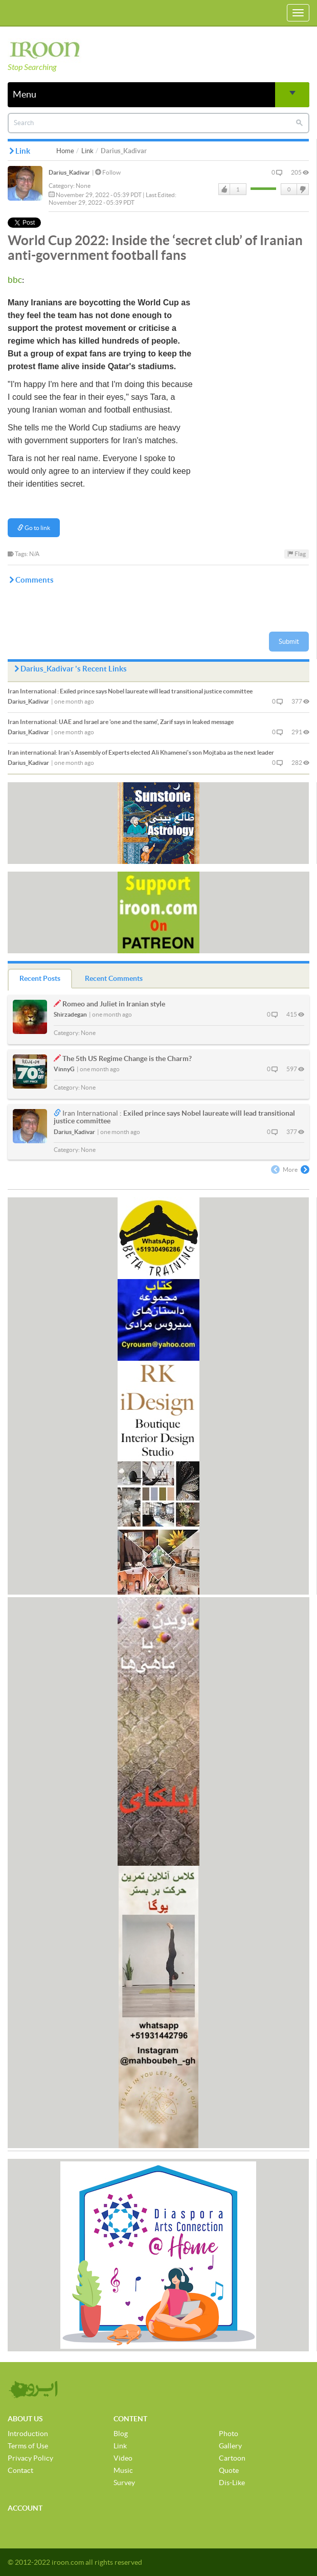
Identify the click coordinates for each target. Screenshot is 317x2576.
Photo (228, 2433)
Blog (121, 2433)
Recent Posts (39, 978)
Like (224, 189)
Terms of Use (28, 2446)
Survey (124, 2482)
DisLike (302, 189)
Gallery (230, 2446)
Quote (229, 2470)
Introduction (28, 2433)
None (83, 185)
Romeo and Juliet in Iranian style (113, 1004)
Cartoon (232, 2458)
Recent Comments (114, 978)
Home (65, 151)
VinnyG (64, 1069)
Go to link (33, 527)
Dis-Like (232, 2482)
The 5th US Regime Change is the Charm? (127, 1058)
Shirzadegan (70, 1014)
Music (123, 2470)
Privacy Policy (30, 2458)
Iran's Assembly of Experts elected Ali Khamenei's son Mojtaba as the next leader (141, 752)
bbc (15, 279)
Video (123, 2458)
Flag (296, 553)
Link (87, 151)
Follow (108, 172)
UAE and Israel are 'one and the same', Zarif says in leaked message (121, 721)
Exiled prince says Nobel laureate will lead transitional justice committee (130, 691)
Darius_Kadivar (69, 172)
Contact (20, 2470)
